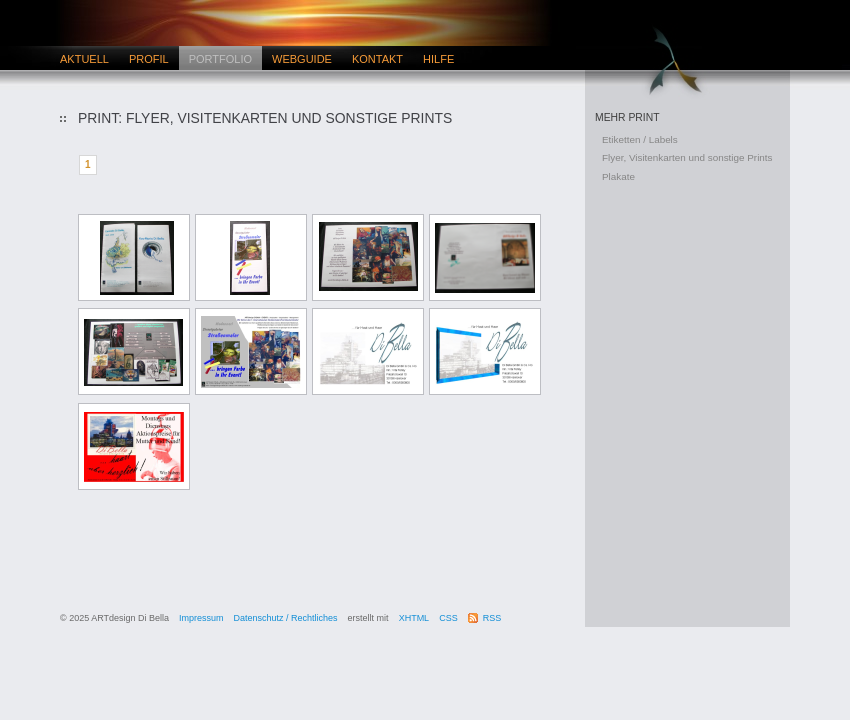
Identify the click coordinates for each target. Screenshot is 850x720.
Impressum (201, 618)
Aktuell (84, 59)
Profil (149, 59)
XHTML (414, 618)
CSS (448, 618)
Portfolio (220, 59)
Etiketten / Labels (640, 139)
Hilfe (438, 59)
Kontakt (377, 59)
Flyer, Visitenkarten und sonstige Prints (687, 157)
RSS (492, 618)
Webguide (302, 59)
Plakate (618, 176)
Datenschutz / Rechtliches (286, 618)
